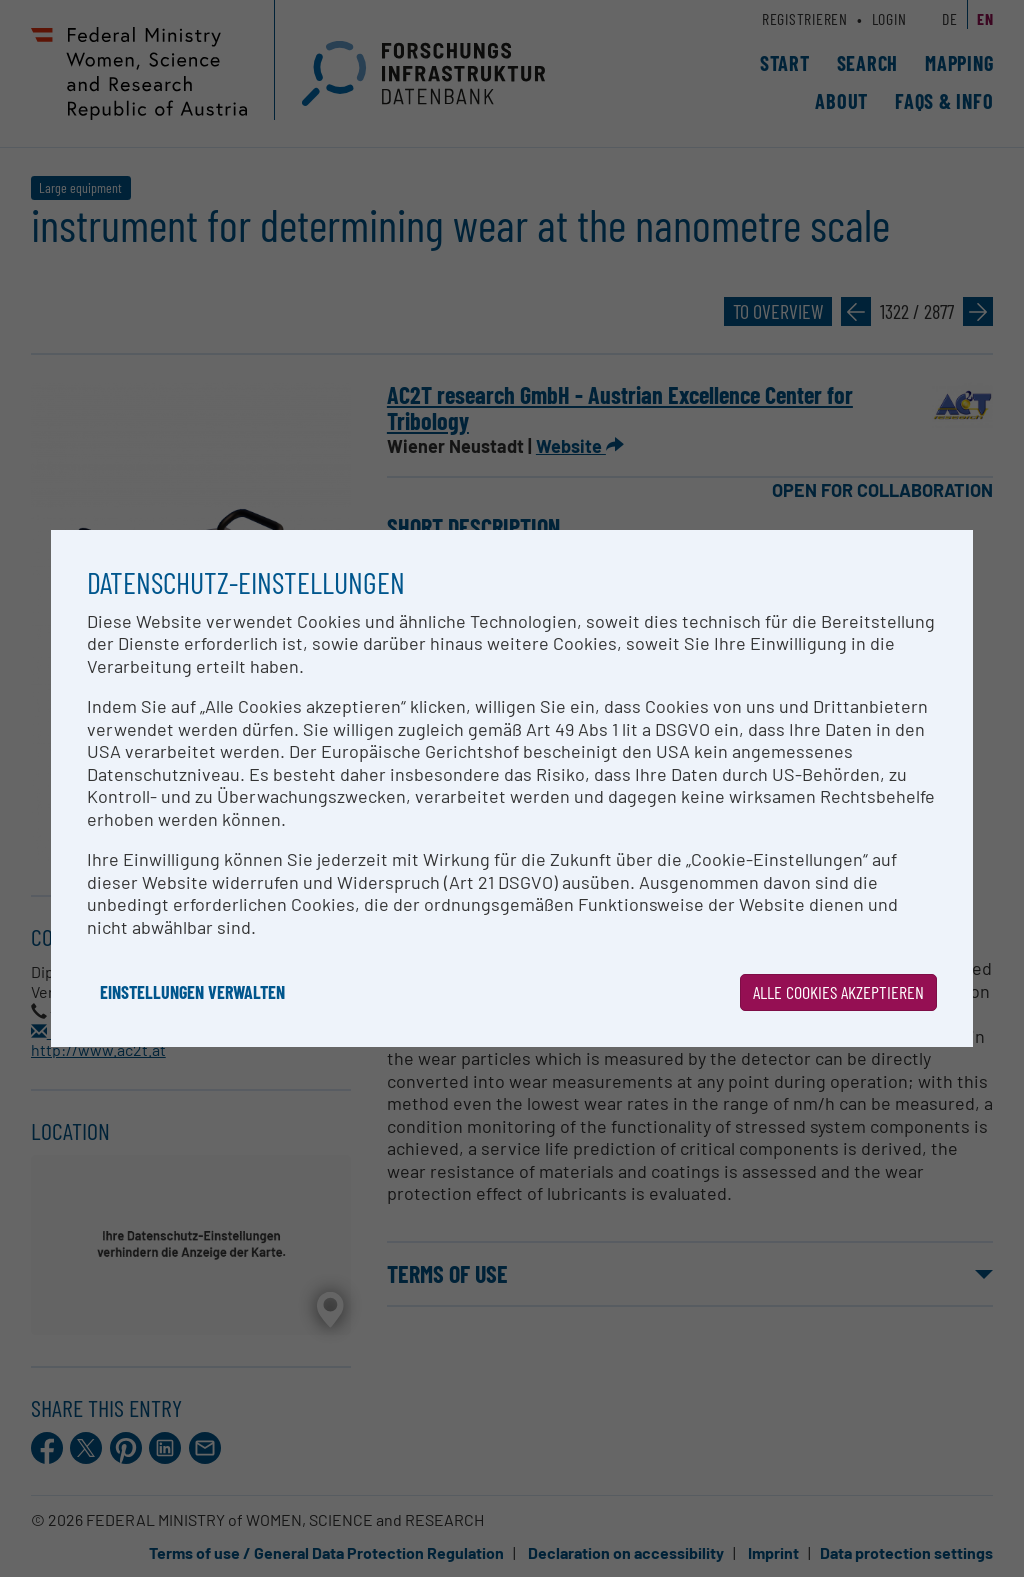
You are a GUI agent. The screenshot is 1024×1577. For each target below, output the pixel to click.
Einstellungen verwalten (192, 992)
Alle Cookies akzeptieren (838, 992)
